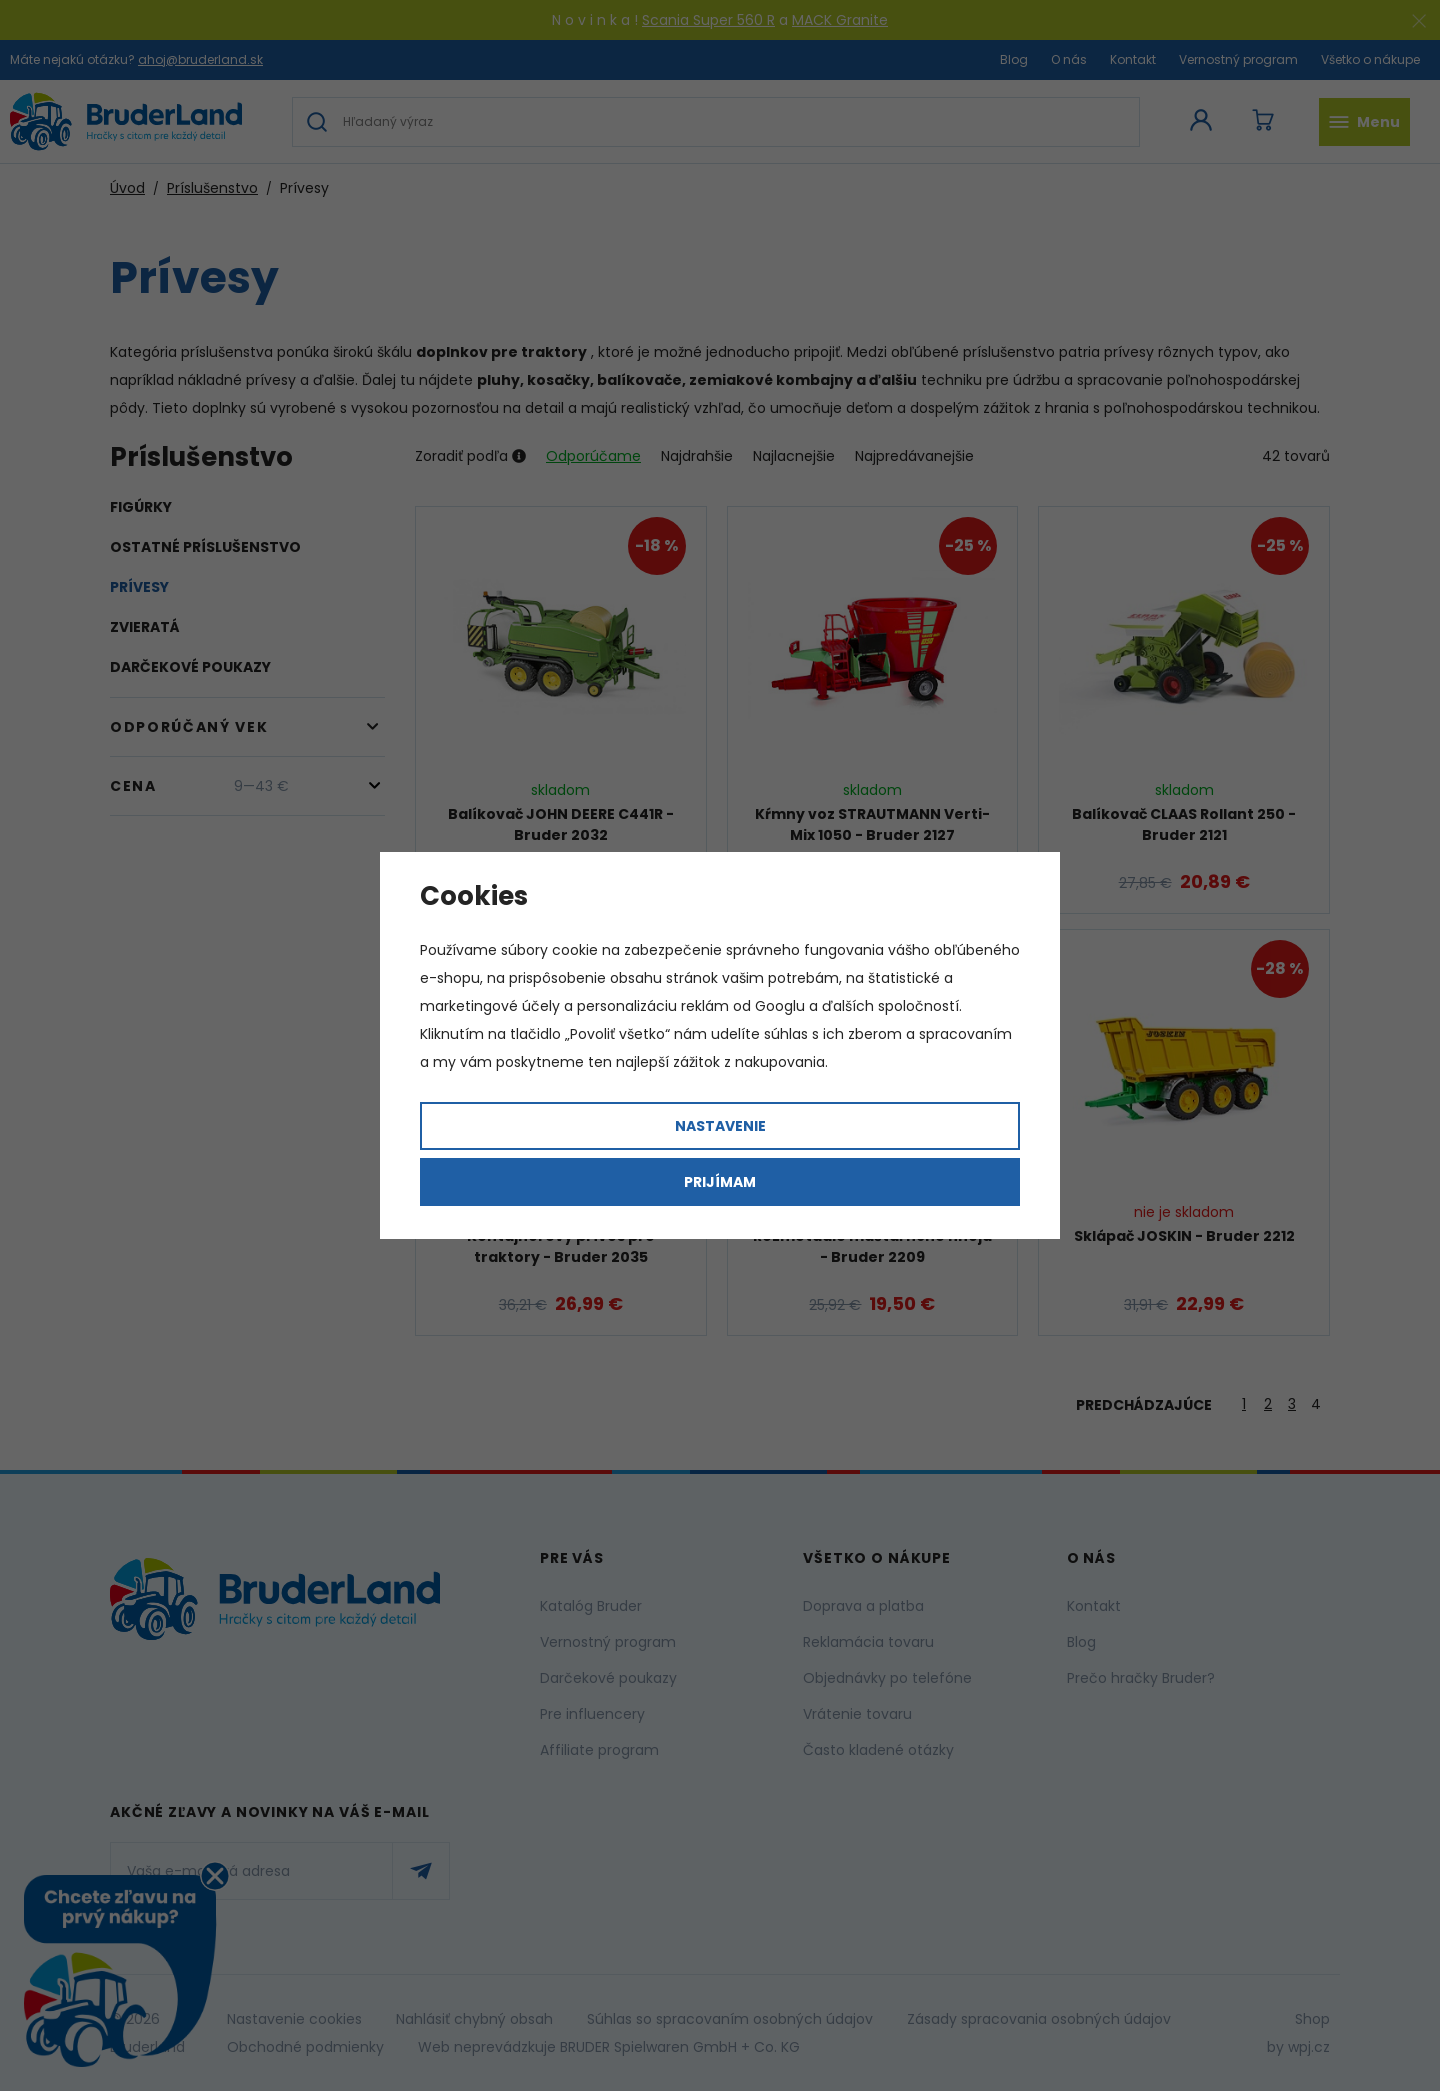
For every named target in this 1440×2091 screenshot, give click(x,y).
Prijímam (720, 1182)
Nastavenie (720, 1126)
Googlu (780, 1006)
